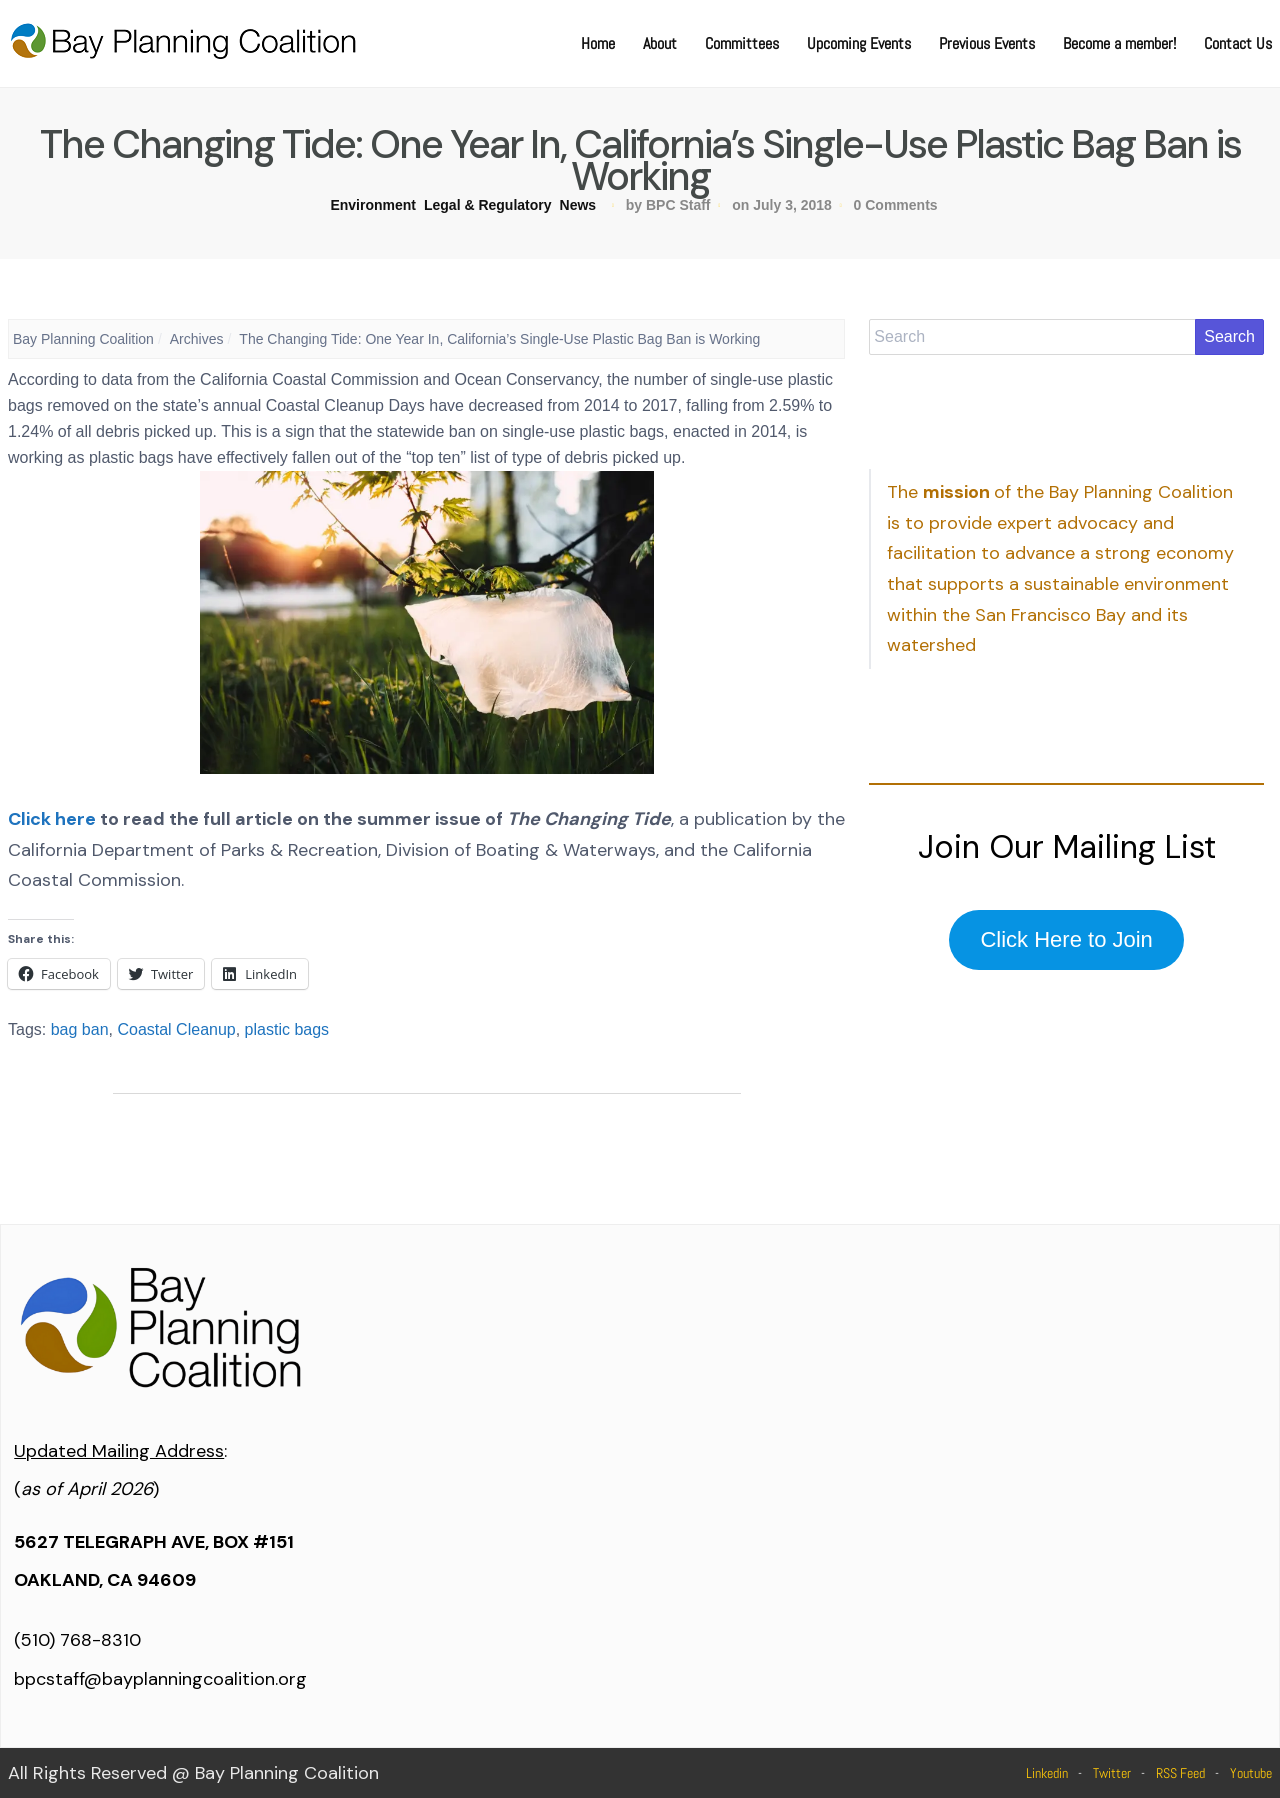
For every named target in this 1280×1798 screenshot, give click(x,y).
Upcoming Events (859, 43)
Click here (52, 819)
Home (598, 43)
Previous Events (987, 43)
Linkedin (1047, 1773)
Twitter (1112, 1773)
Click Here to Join (1066, 939)
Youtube (1251, 1773)
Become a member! (1119, 43)
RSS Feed (1180, 1773)
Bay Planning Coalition (83, 339)
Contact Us (1238, 43)
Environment (373, 205)
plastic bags (287, 1029)
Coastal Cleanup (176, 1029)
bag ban (80, 1029)
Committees (742, 43)
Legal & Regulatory (488, 205)
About (660, 43)
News (578, 205)
